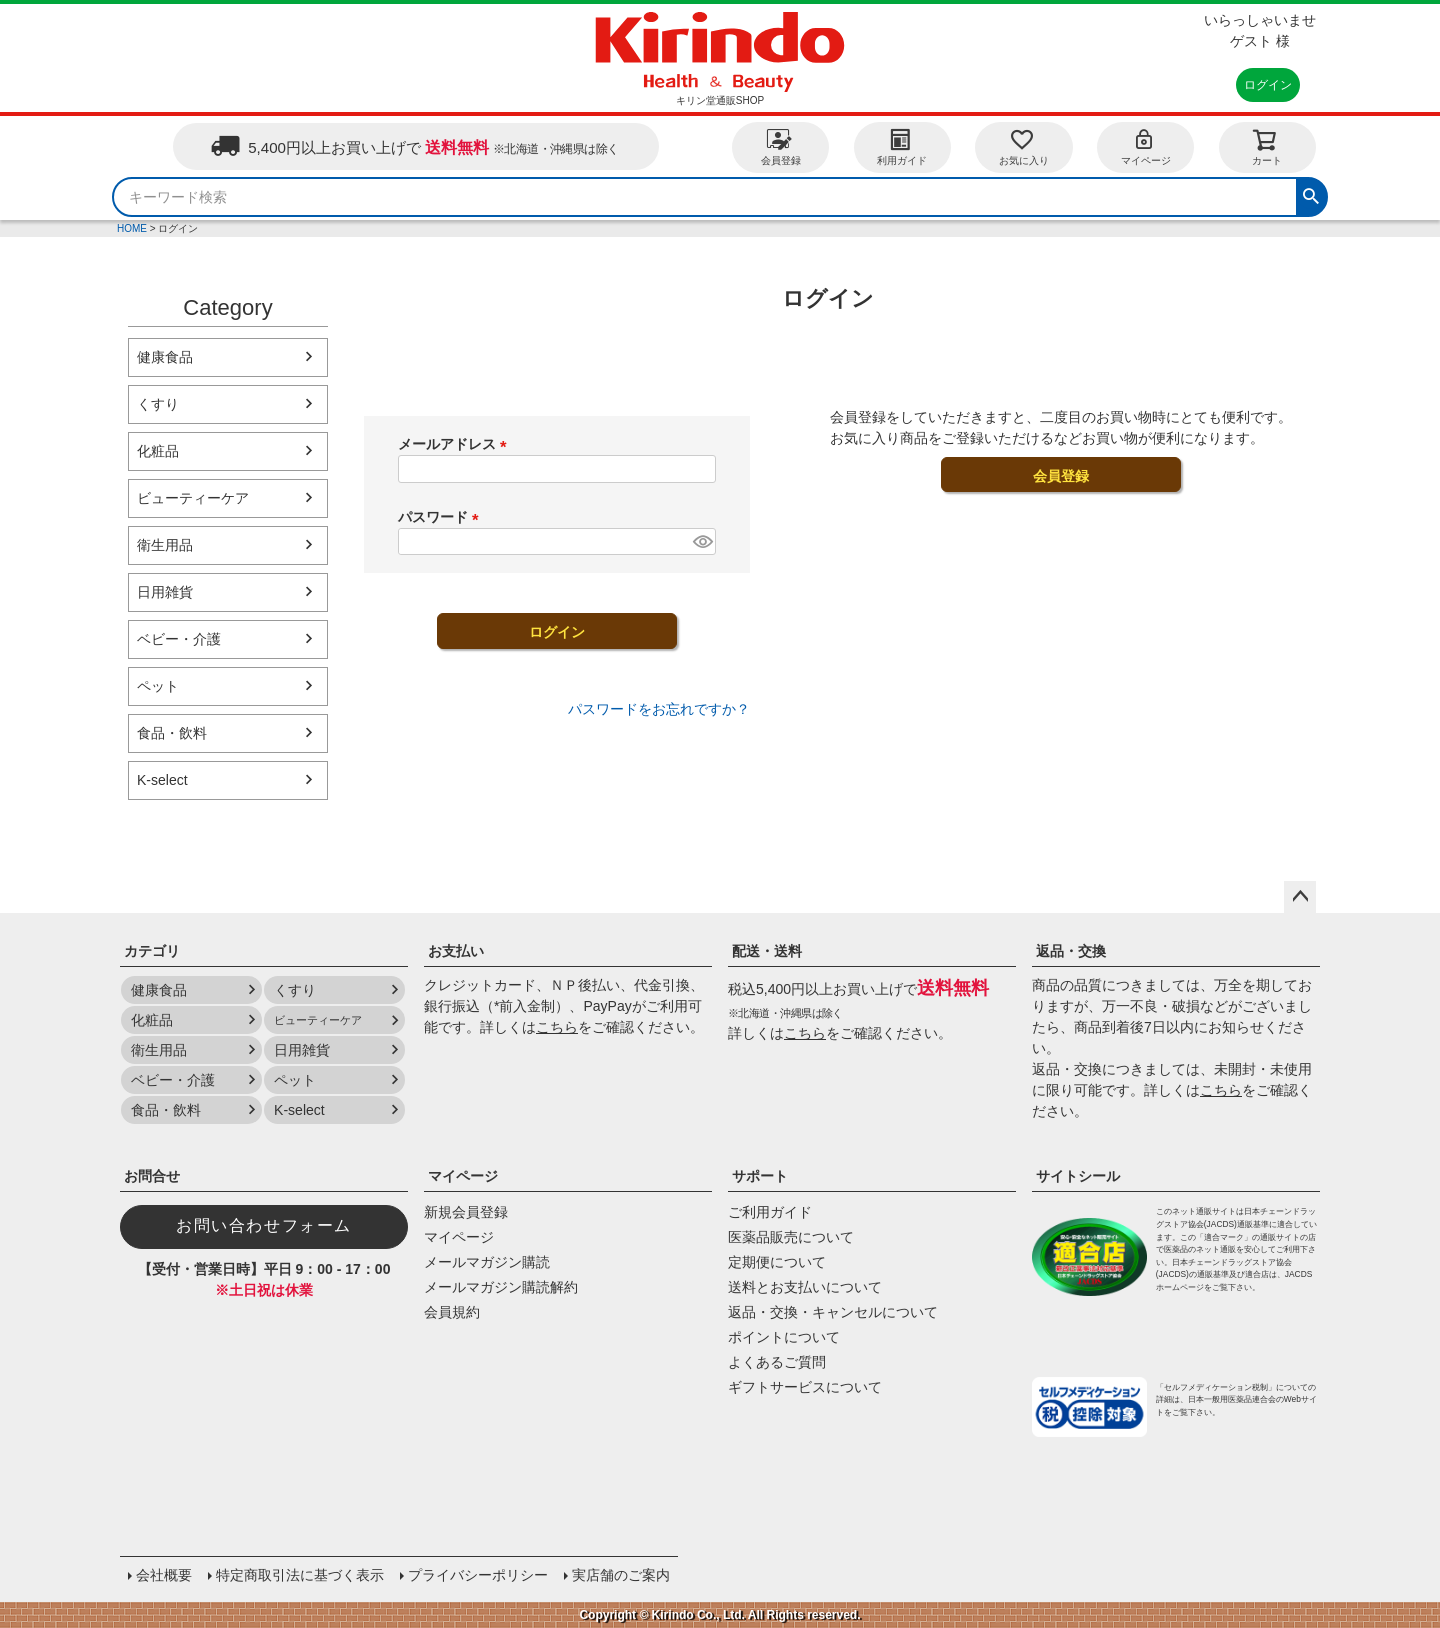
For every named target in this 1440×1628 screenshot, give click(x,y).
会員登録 (781, 146)
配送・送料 (767, 951)
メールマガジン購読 (487, 1262)
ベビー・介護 (179, 639)
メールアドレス (456, 444)
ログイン (1268, 85)
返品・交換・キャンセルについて (833, 1312)
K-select (162, 780)
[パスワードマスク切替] (701, 542)
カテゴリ (152, 951)
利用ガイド (902, 146)
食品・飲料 (172, 733)
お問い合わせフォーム (264, 1225)
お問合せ (152, 1176)
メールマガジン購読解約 (501, 1287)
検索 (1311, 194)
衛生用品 (165, 545)
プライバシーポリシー (478, 1575)
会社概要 (164, 1575)
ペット (158, 686)
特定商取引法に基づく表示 (300, 1575)
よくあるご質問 (777, 1362)
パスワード (442, 517)
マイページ (1146, 146)
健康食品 (165, 357)
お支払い (456, 951)
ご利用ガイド (770, 1212)
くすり (158, 404)
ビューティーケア (193, 498)
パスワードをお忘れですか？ (659, 709)
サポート (760, 1176)
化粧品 (158, 451)
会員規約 (452, 1312)
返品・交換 (1071, 951)
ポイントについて (784, 1337)
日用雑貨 (165, 592)
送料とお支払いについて (805, 1287)
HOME (132, 228)
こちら (557, 1027)
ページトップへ (1300, 897)
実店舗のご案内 (621, 1575)
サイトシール (1078, 1176)
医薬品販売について (791, 1237)
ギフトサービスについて (805, 1387)
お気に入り (1024, 146)
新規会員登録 (466, 1212)
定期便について (777, 1262)
